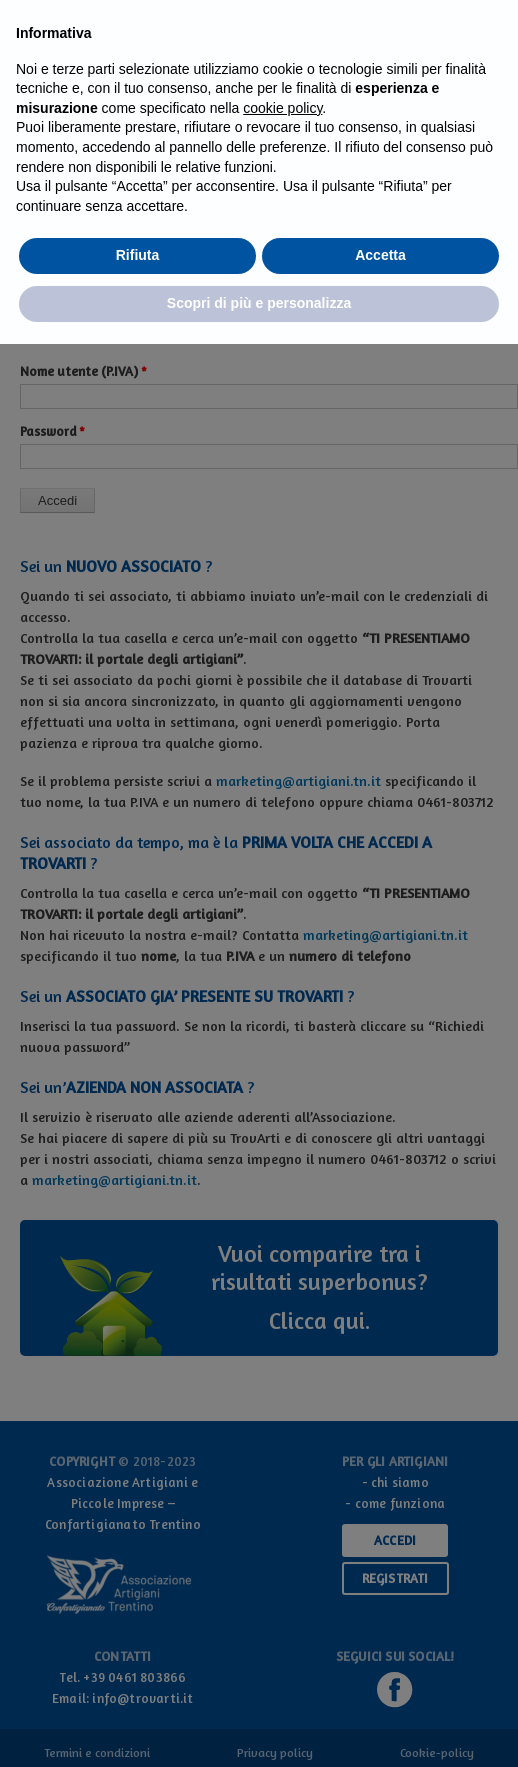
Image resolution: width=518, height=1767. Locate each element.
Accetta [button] (380, 255)
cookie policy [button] (282, 108)
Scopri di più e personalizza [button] (259, 303)
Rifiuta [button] (138, 255)
